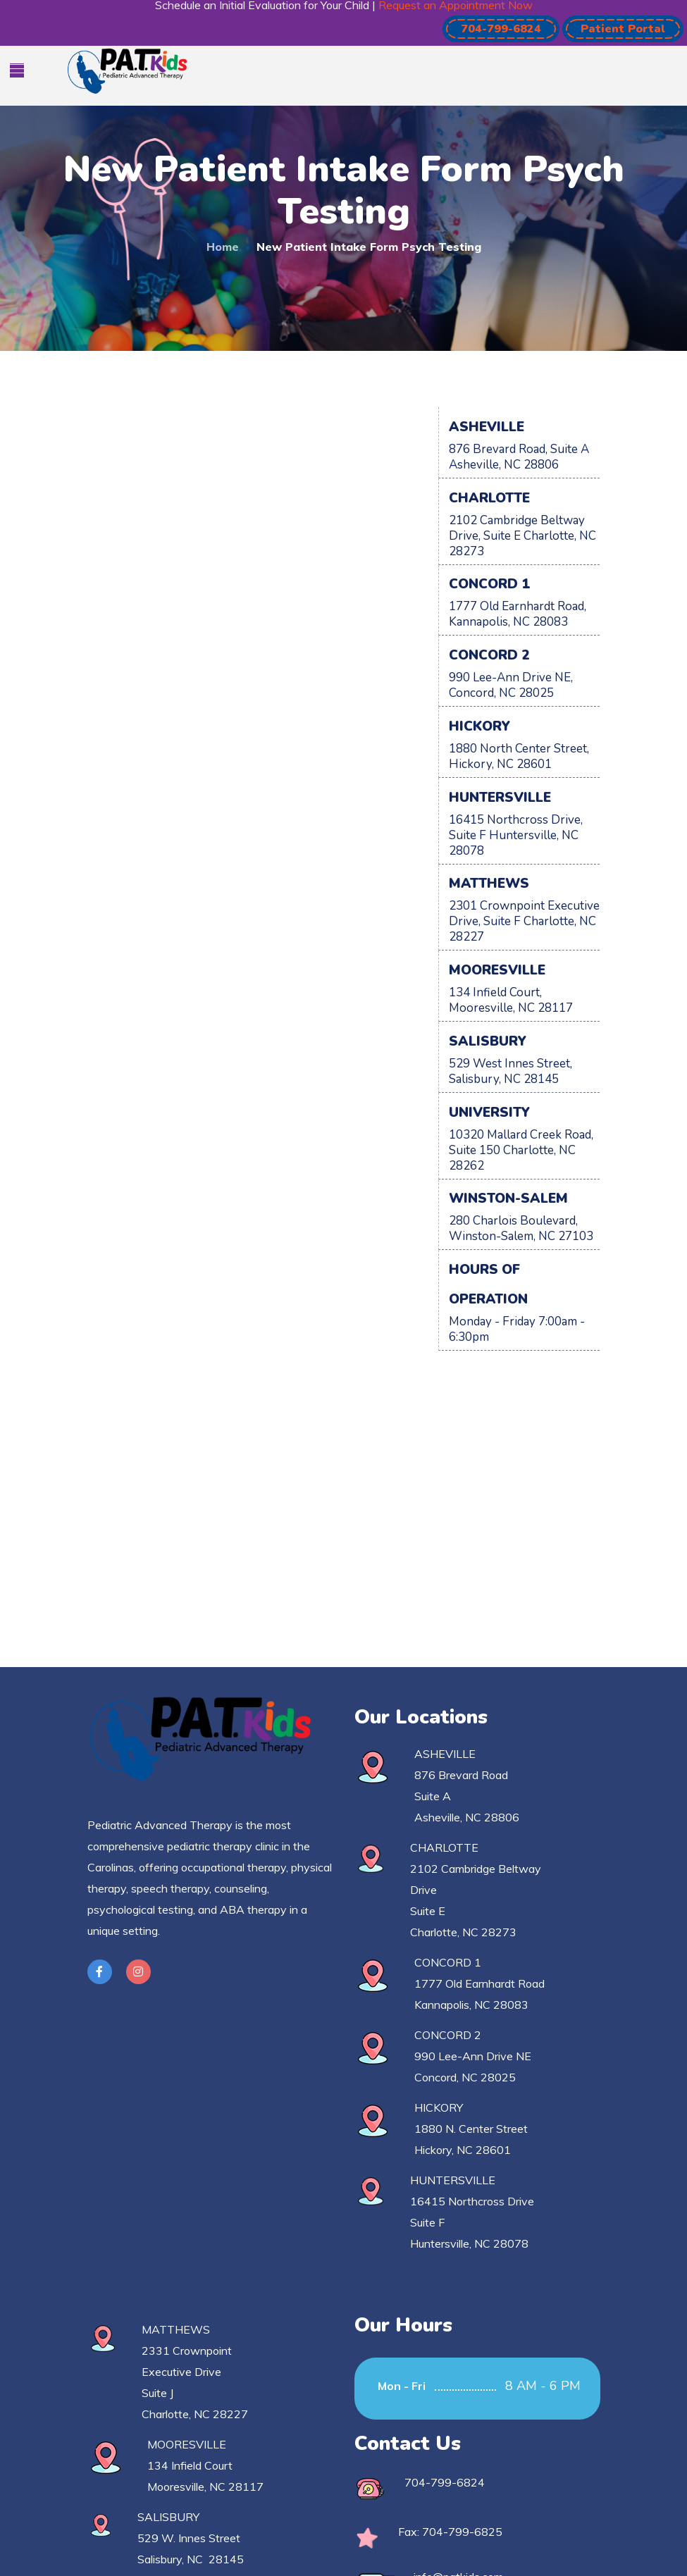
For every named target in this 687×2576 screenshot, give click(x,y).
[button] (500, 29)
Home (222, 247)
